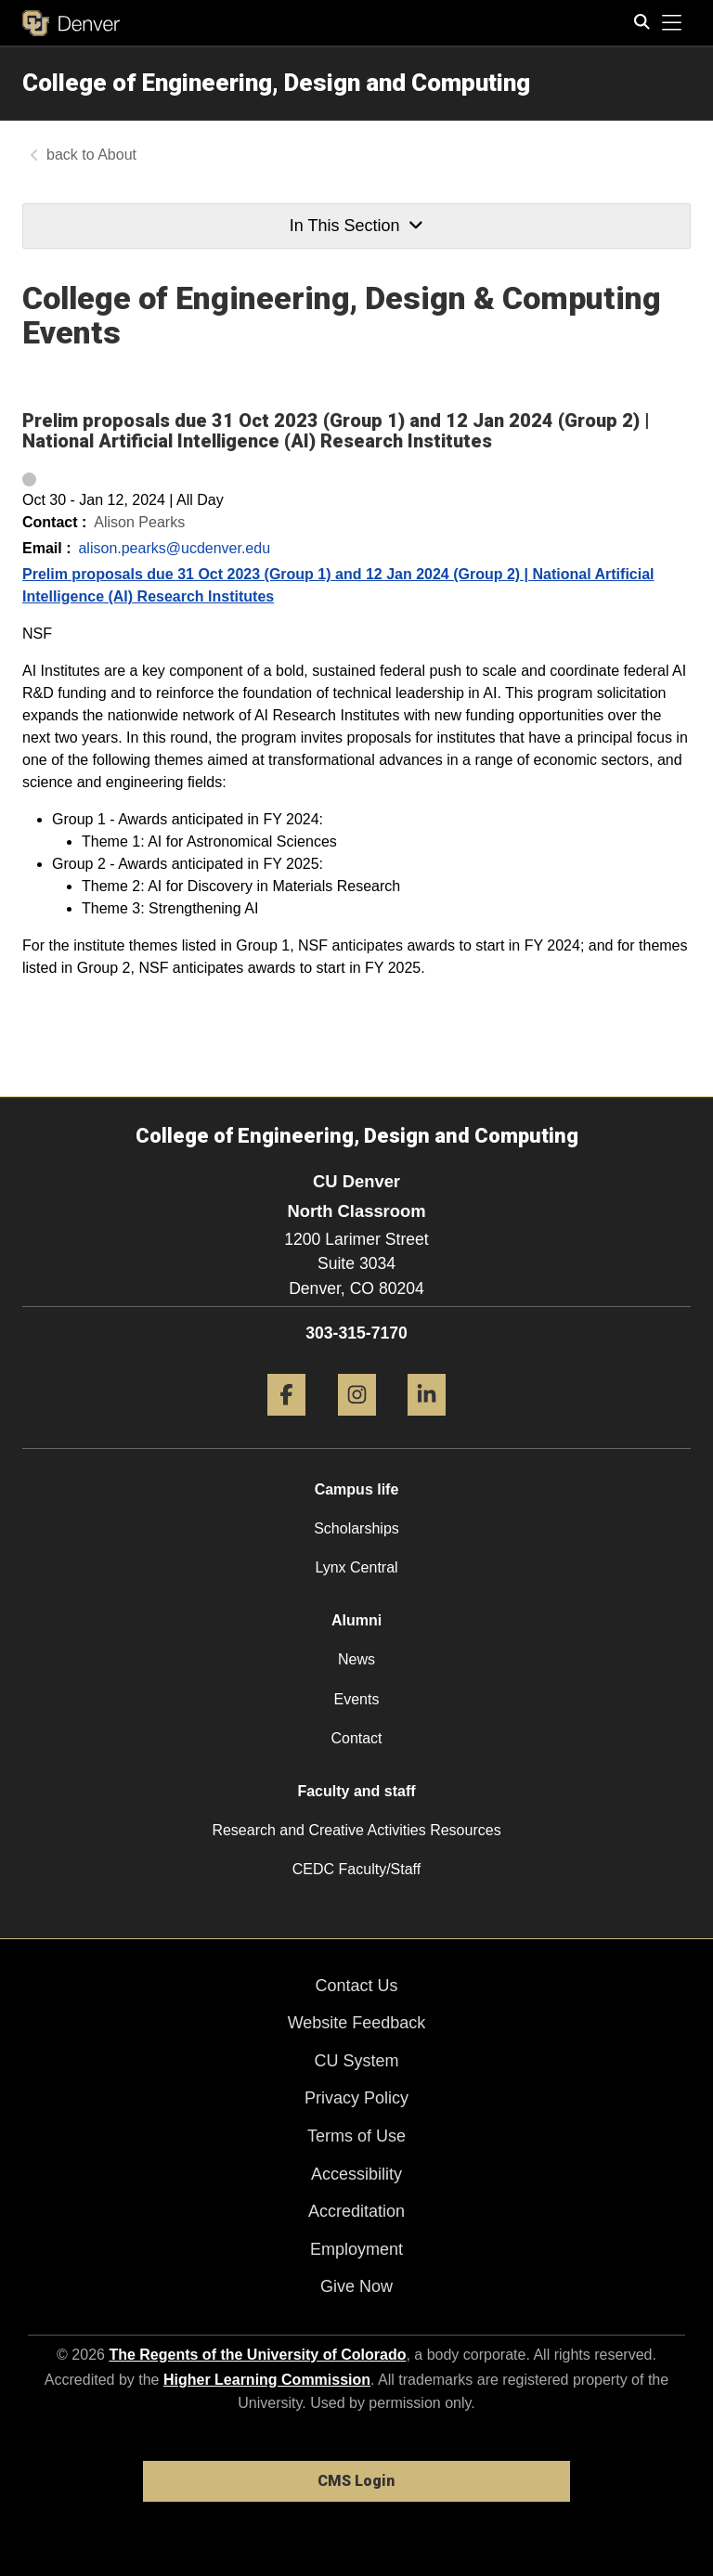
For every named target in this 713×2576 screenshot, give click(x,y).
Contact (356, 1738)
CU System (356, 2061)
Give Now (356, 2286)
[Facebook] (286, 1422)
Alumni (356, 1620)
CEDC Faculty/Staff (356, 1869)
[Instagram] (357, 1422)
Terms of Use (356, 2136)
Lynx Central (356, 1567)
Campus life (357, 1489)
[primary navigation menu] (672, 23)
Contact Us (356, 1985)
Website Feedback (357, 2022)
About (116, 154)
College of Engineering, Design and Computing (276, 83)
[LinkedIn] (427, 1422)
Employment (356, 2249)
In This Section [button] (356, 225)
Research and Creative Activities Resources (356, 1830)
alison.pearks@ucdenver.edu (174, 548)
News (356, 1659)
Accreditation (356, 2211)
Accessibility (356, 2174)
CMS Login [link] (356, 2481)
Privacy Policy (356, 2098)
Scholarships (356, 1528)
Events (357, 1699)
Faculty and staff (356, 1791)
